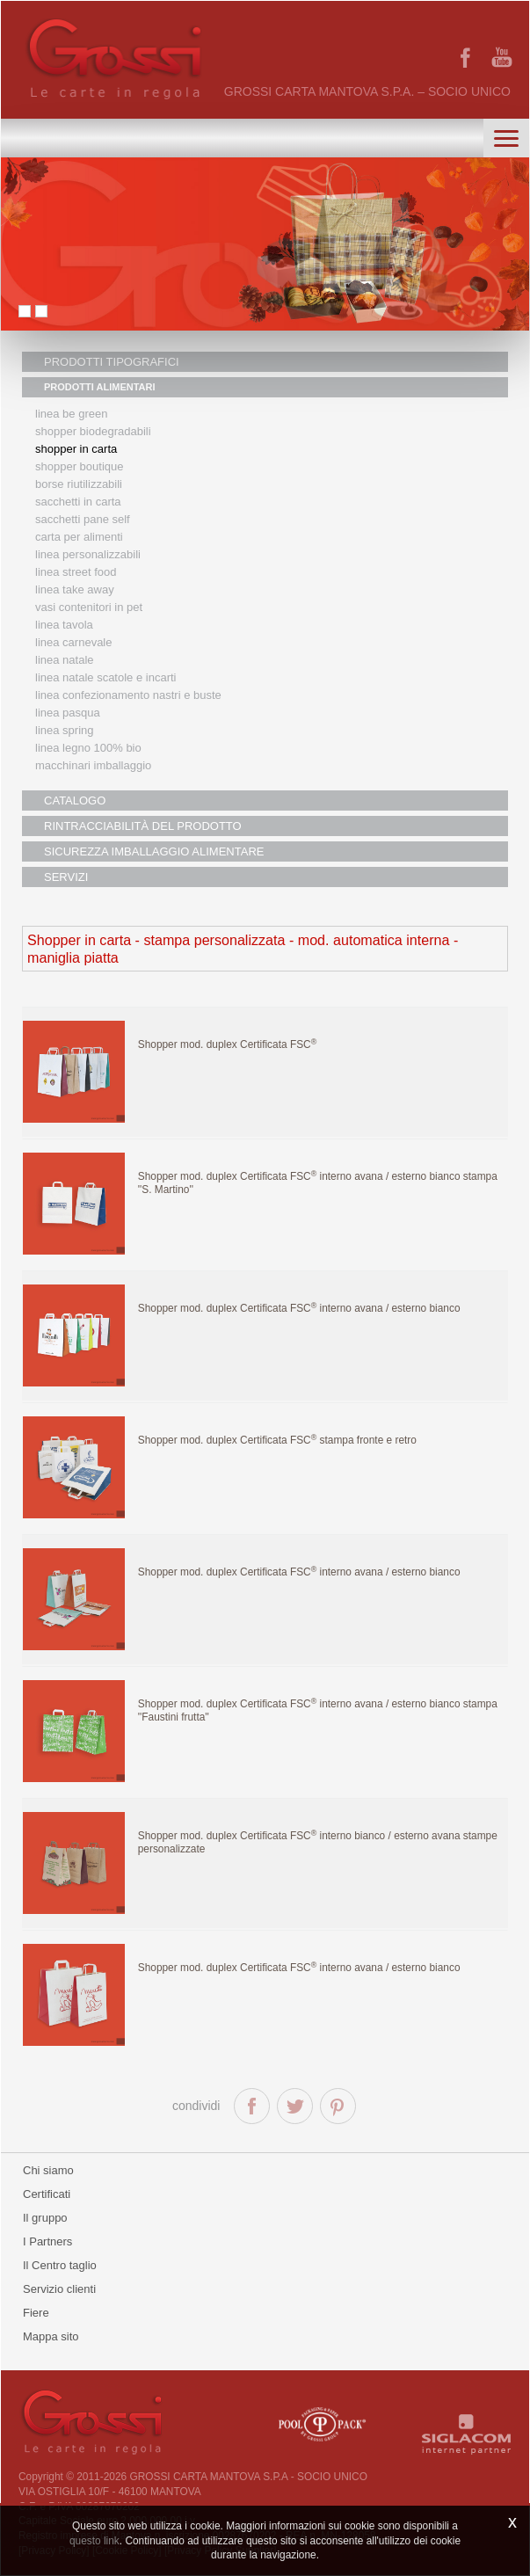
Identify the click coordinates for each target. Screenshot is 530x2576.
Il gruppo (45, 2217)
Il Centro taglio (60, 2265)
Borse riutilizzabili (78, 484)
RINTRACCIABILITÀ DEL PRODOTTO (143, 826)
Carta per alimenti (79, 536)
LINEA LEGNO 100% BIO (88, 747)
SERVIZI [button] (66, 877)
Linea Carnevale (73, 642)
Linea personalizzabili (88, 554)
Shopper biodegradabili (93, 431)
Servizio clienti (59, 2289)
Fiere (36, 2312)
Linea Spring (64, 730)
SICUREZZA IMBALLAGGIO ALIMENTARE (154, 851)
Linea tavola (64, 624)
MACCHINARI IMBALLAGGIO (93, 765)
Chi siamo (48, 2170)
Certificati (46, 2194)
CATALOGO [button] (74, 800)
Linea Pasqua (67, 712)
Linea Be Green (71, 413)
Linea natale (64, 659)
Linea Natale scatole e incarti (105, 677)
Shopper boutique (79, 466)
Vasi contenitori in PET (88, 607)
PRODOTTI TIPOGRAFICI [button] (111, 361)
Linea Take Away (74, 589)
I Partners (47, 2241)
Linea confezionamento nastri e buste (128, 695)
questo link (94, 2541)
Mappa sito (51, 2336)
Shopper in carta (76, 448)
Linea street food (76, 572)
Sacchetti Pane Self (82, 519)
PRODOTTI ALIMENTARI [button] (100, 387)
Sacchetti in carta (78, 501)
